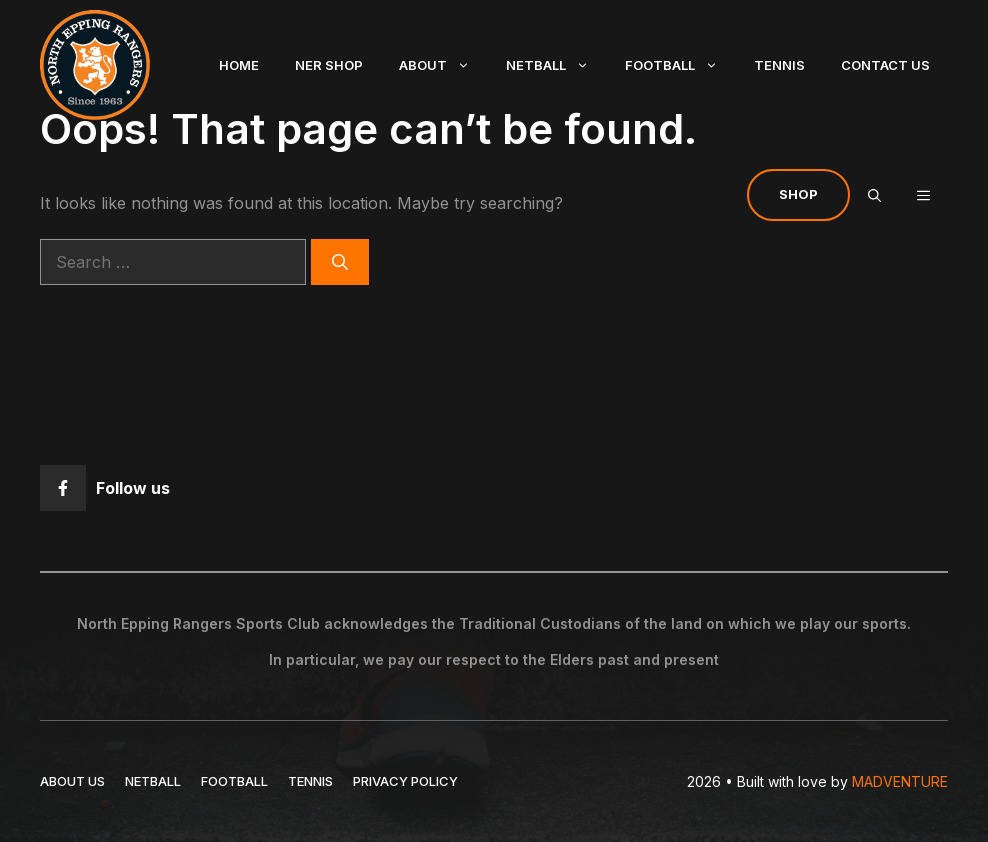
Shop (798, 194)
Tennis (779, 65)
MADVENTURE (900, 781)
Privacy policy (405, 781)
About (443, 65)
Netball (556, 65)
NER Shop (329, 65)
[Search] (340, 262)
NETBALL (153, 781)
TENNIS (310, 781)
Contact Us (885, 65)
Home (239, 65)
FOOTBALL (234, 781)
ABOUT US (72, 781)
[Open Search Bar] (874, 195)
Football (680, 65)
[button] (923, 195)
